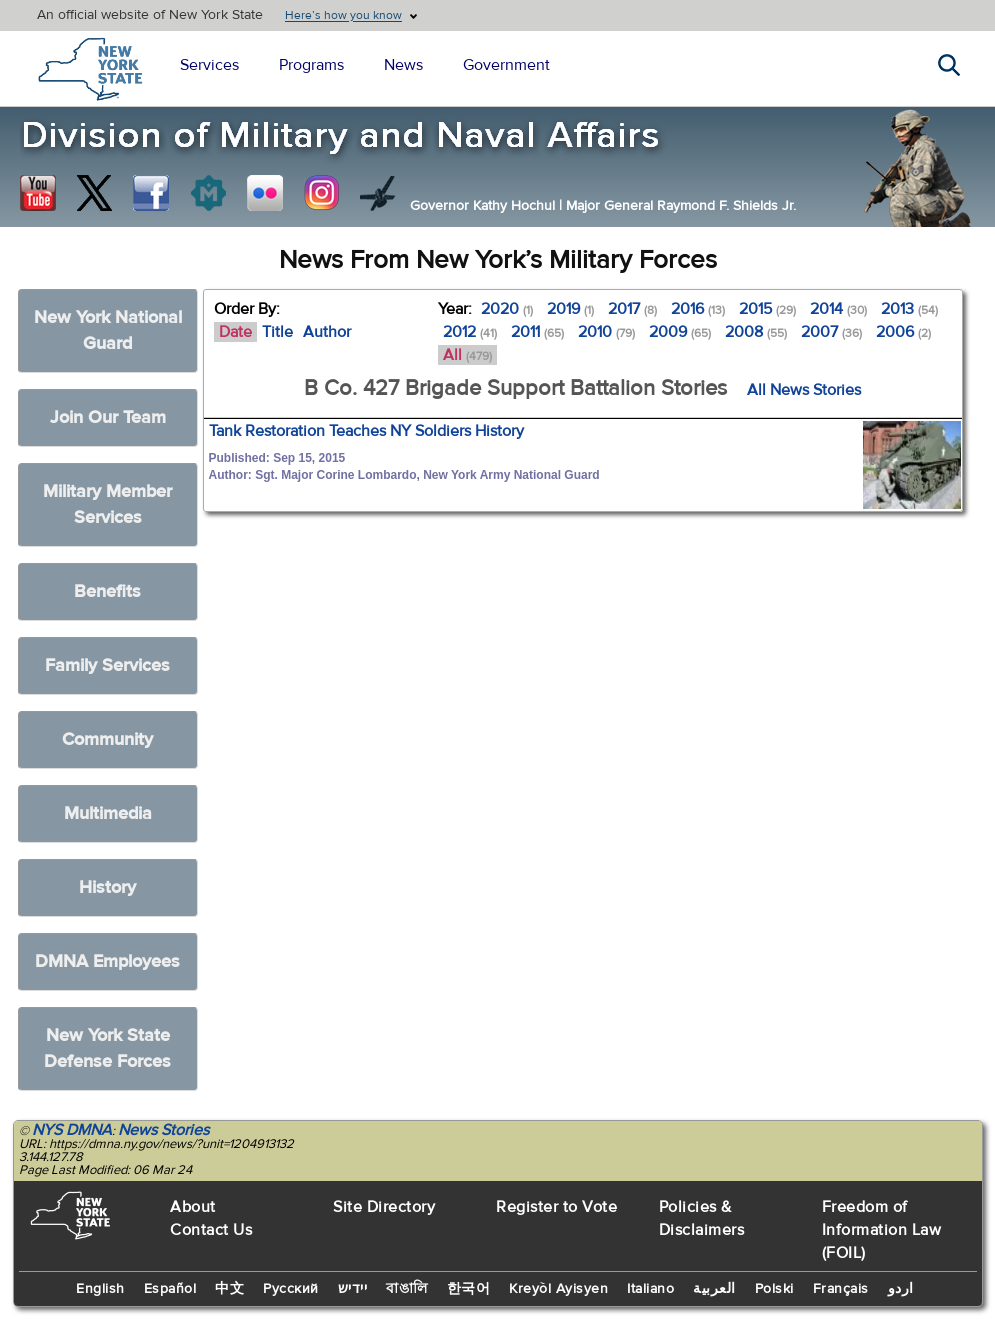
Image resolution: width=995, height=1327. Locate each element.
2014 (838, 309)
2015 (767, 309)
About (193, 1207)
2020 (507, 309)
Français (841, 1289)
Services (209, 65)
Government (506, 65)
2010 (606, 332)
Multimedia (108, 813)
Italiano (650, 1289)
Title (277, 332)
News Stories (163, 1130)
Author (327, 332)
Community (107, 739)
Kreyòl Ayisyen (558, 1289)
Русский (291, 1289)
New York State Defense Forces (107, 1048)
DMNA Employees (107, 961)
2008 (756, 332)
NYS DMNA (72, 1130)
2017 (632, 309)
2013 (909, 309)
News (403, 65)
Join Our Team (108, 417)
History (107, 887)
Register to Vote (556, 1207)
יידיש (353, 1289)
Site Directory (384, 1207)
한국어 (469, 1289)
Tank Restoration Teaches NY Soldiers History (366, 431)
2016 (698, 309)
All (467, 355)
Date (235, 332)
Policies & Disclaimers (702, 1218)
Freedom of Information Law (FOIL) (882, 1230)
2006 (903, 332)
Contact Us (211, 1230)
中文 (229, 1289)
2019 (570, 309)
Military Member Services (107, 504)
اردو (901, 1289)
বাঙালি (407, 1289)
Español (170, 1289)
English (100, 1289)
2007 (831, 332)
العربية (714, 1289)
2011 (537, 332)
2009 (680, 332)
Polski (774, 1289)
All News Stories (804, 390)
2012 (470, 332)
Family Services (107, 665)
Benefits (107, 591)
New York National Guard (108, 330)
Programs (311, 65)
